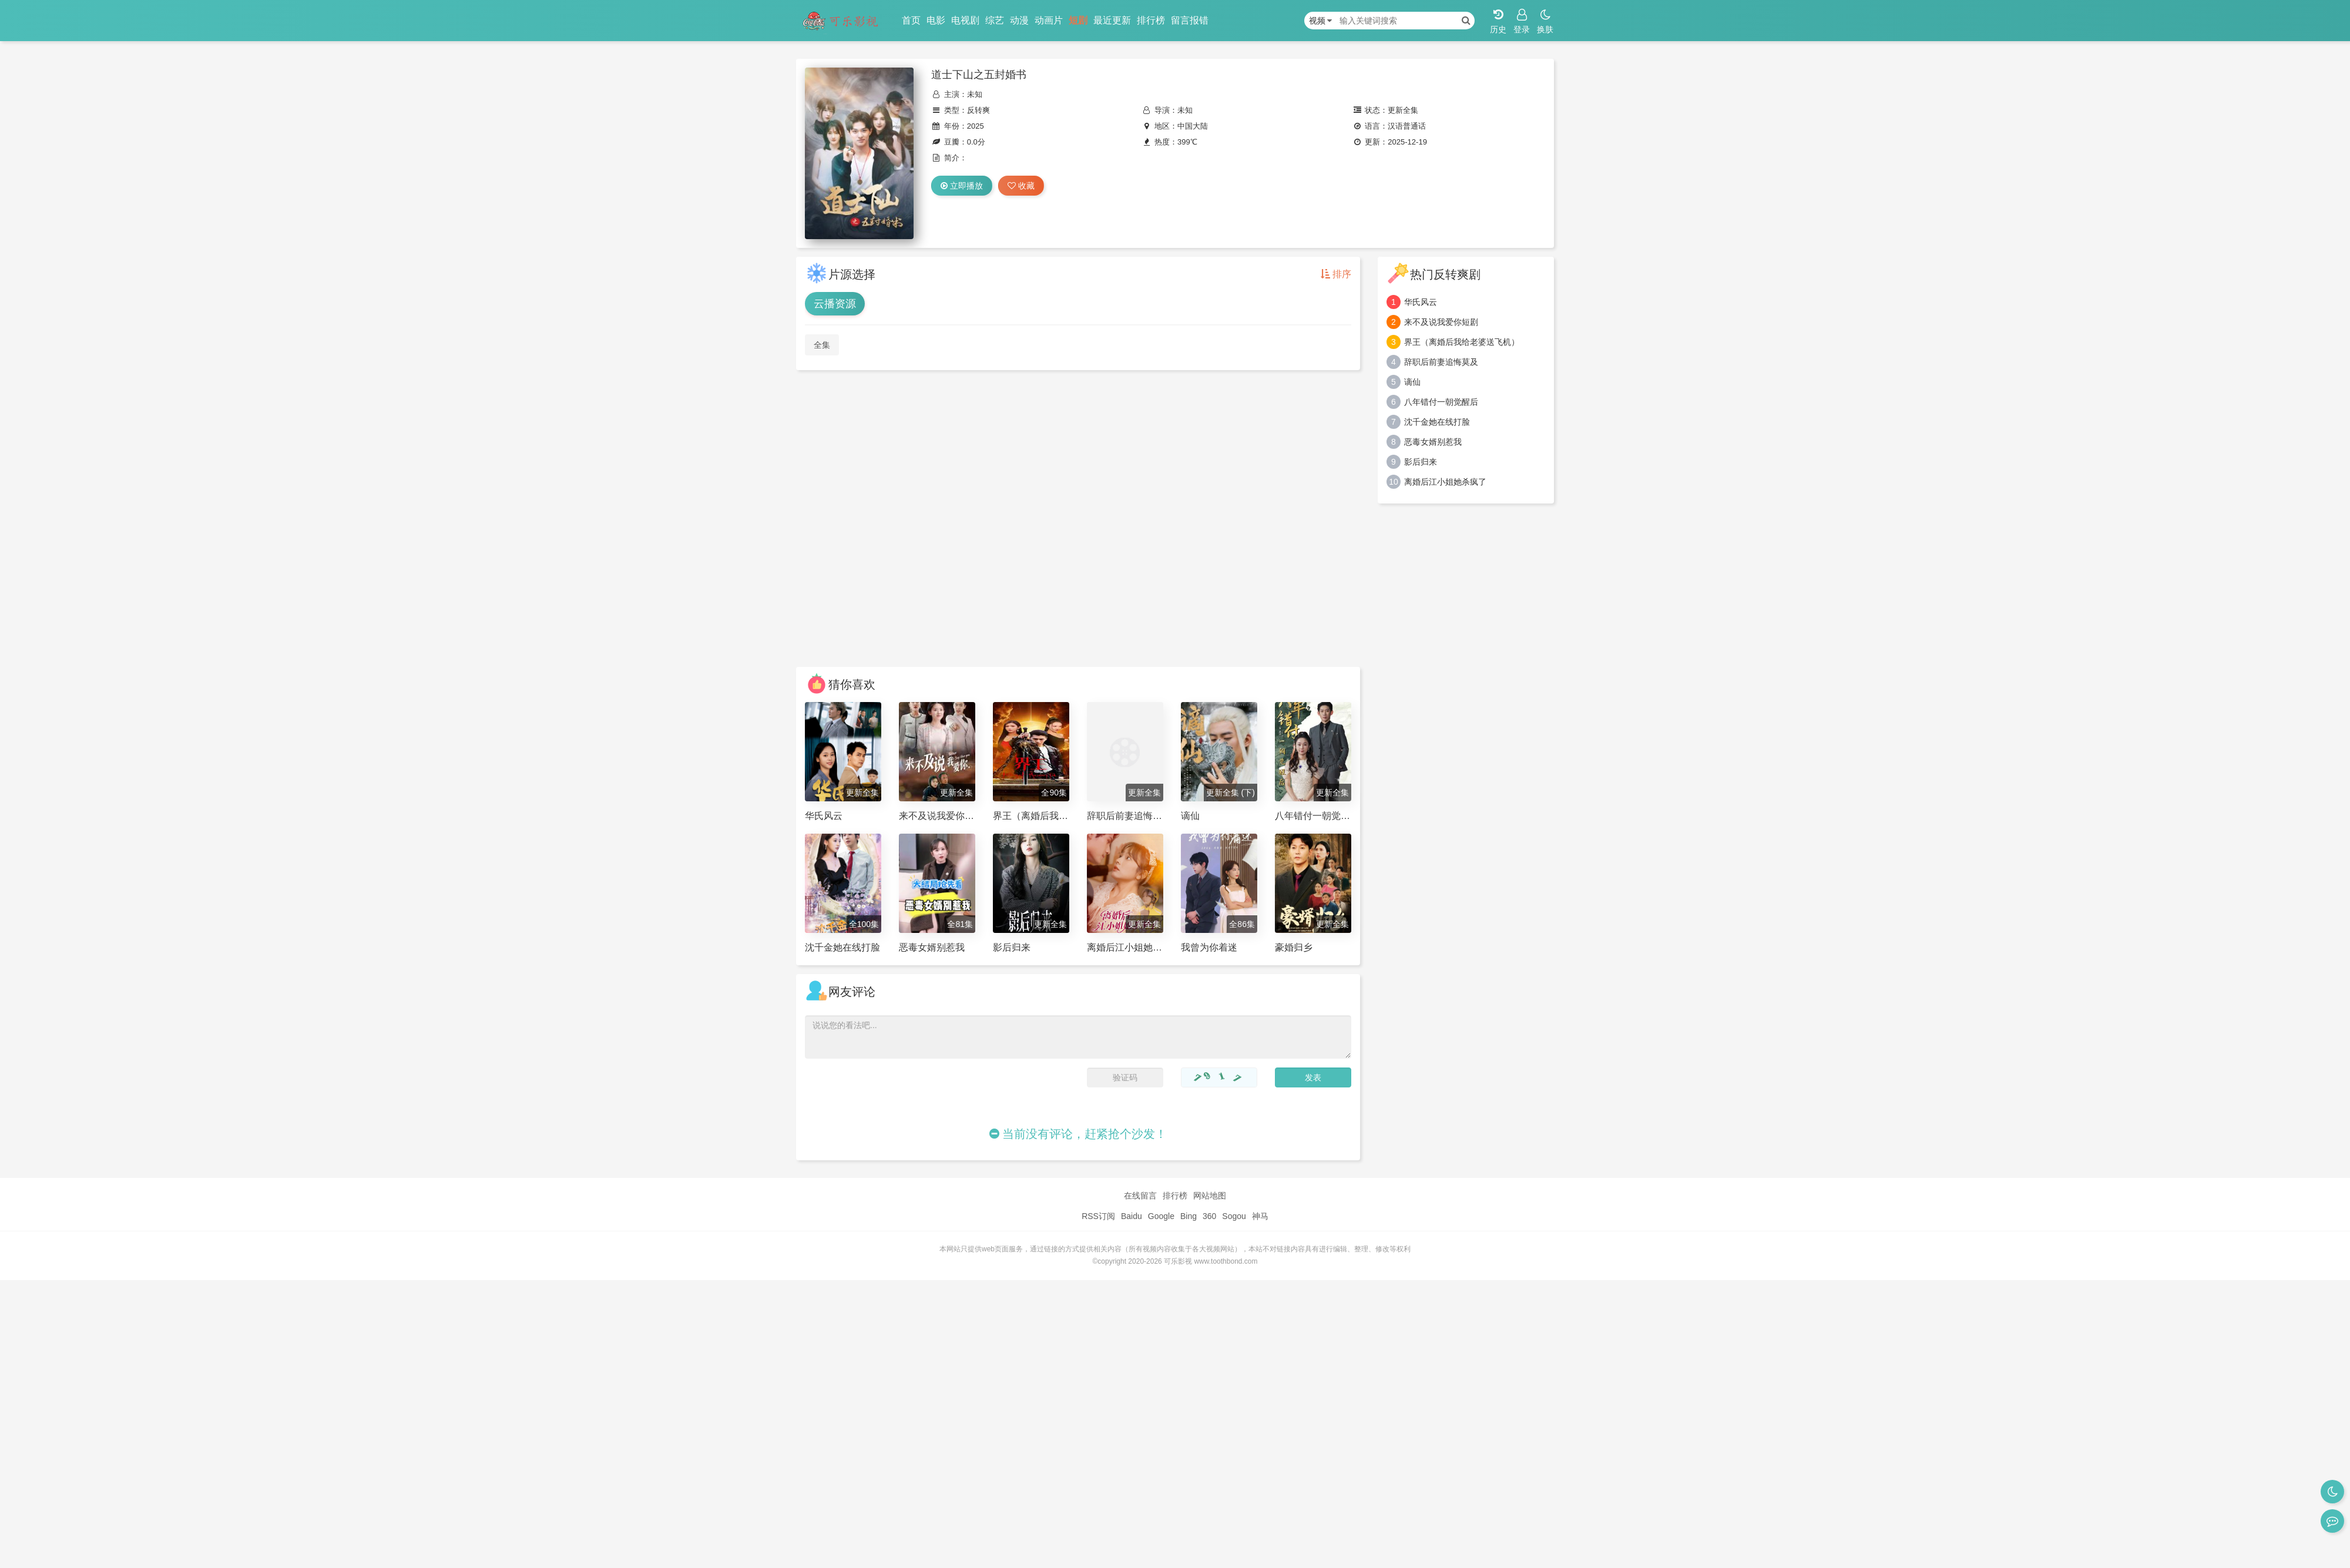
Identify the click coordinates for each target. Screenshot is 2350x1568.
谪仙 (1412, 382)
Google (1161, 1216)
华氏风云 (1420, 302)
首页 (911, 20)
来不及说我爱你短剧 (1441, 322)
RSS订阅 (1098, 1216)
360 (1209, 1216)
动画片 (1049, 20)
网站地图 (1209, 1195)
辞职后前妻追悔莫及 (1441, 362)
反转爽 (978, 110)
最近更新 (1112, 20)
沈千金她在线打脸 (1437, 422)
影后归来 (1420, 461)
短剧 (1078, 20)
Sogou (1234, 1216)
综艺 (994, 20)
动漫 (1019, 20)
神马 (1260, 1216)
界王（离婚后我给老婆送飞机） (1461, 342)
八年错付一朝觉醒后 (1441, 402)
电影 (935, 20)
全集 (822, 345)
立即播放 (962, 185)
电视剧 (965, 20)
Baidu (1131, 1216)
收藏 (1021, 185)
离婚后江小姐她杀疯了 (1445, 481)
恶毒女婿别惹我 (1433, 441)
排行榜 (1151, 20)
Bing (1188, 1216)
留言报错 (1189, 20)
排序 (1336, 274)
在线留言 (1140, 1195)
